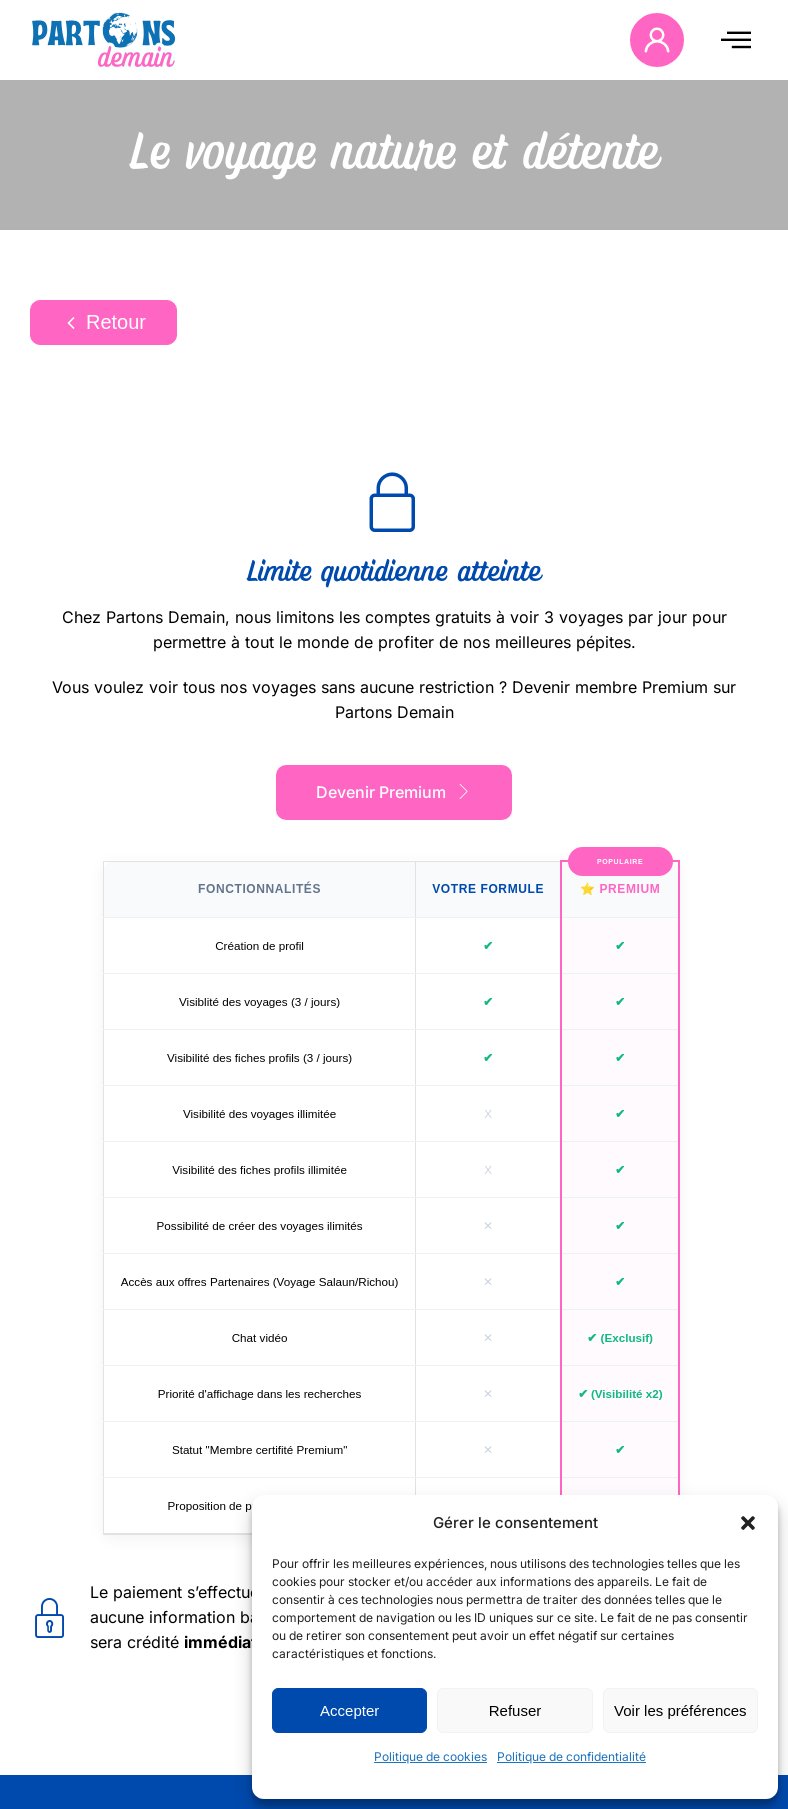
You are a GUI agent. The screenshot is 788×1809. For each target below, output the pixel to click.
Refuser (515, 1710)
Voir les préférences (680, 1710)
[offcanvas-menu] (736, 39)
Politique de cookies (430, 1756)
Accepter (349, 1710)
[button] (748, 1523)
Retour (103, 322)
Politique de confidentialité (571, 1756)
